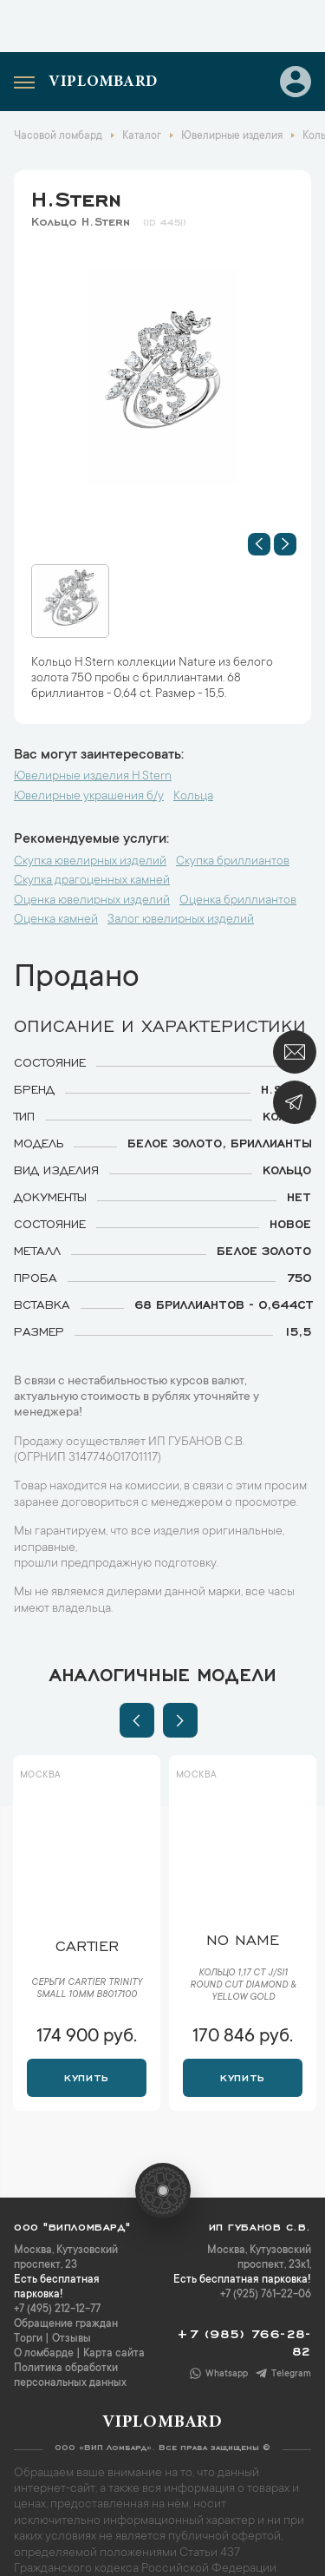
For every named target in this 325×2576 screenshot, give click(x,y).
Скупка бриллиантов (232, 862)
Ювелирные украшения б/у (89, 797)
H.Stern (76, 196)
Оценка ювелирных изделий (92, 901)
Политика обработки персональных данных (70, 2375)
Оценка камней (56, 920)
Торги (28, 2339)
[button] (259, 544)
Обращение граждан (66, 2324)
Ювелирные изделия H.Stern (93, 777)
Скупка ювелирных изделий (90, 862)
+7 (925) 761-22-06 (265, 2295)
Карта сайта (114, 2354)
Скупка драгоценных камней (92, 881)
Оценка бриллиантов (237, 901)
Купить (86, 2076)
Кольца (193, 797)
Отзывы (71, 2339)
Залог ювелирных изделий (180, 920)
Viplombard (103, 82)
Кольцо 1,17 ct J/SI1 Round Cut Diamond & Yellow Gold (243, 1985)
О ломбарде (44, 2354)
